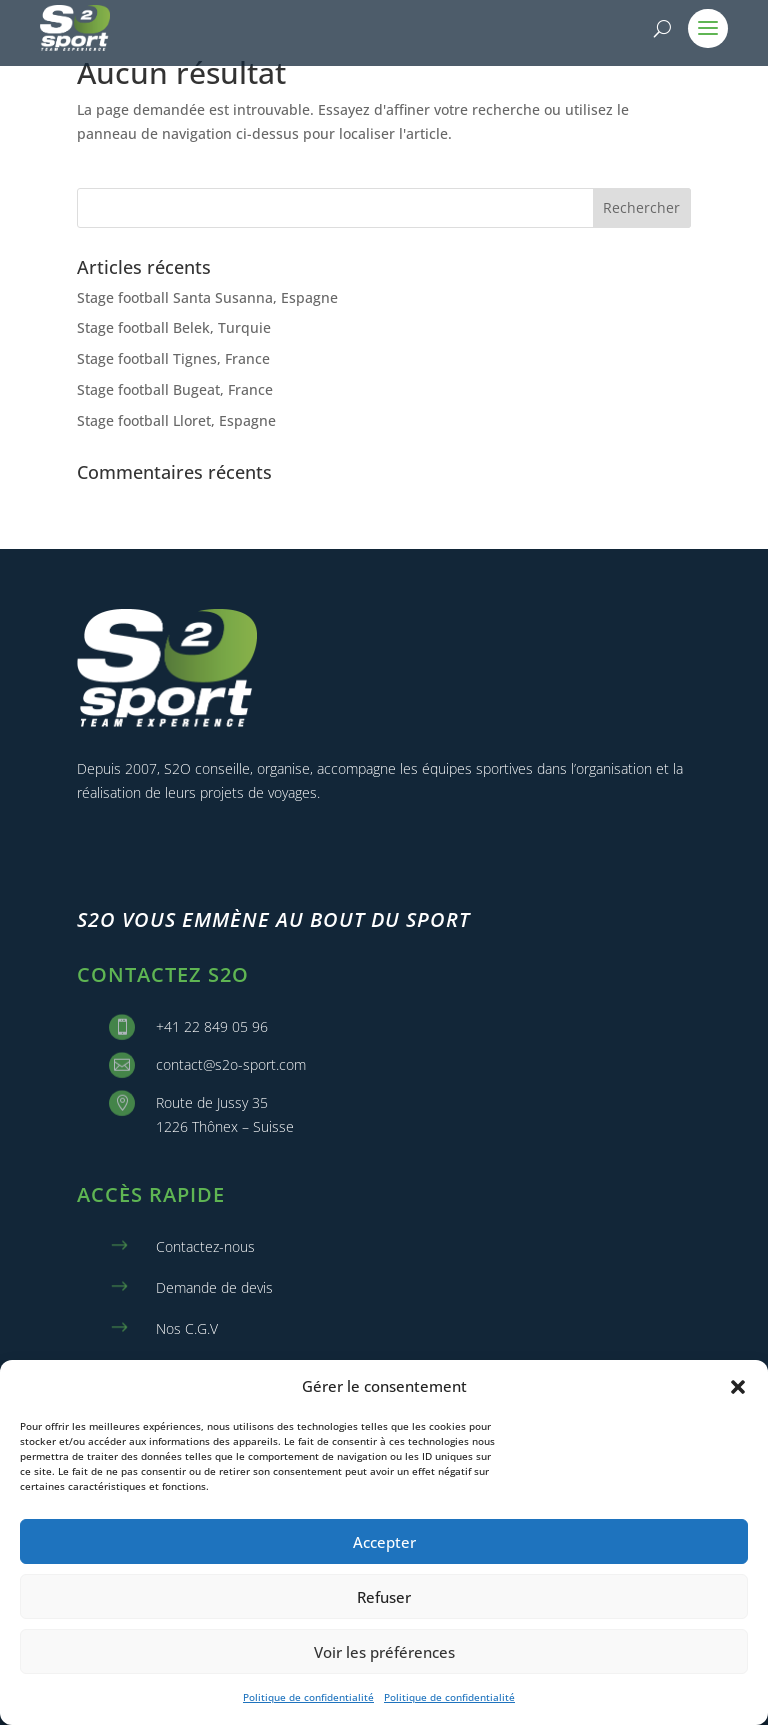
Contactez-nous (205, 1246)
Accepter (384, 1542)
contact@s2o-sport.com (231, 1064)
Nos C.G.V (187, 1328)
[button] (738, 1387)
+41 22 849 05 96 (212, 1026)
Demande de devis (214, 1287)
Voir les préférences (384, 1652)
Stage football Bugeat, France (175, 389)
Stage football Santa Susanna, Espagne (207, 297)
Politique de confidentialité (308, 1697)
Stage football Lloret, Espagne (176, 420)
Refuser (384, 1597)
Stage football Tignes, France (173, 358)
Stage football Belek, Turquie (174, 327)
